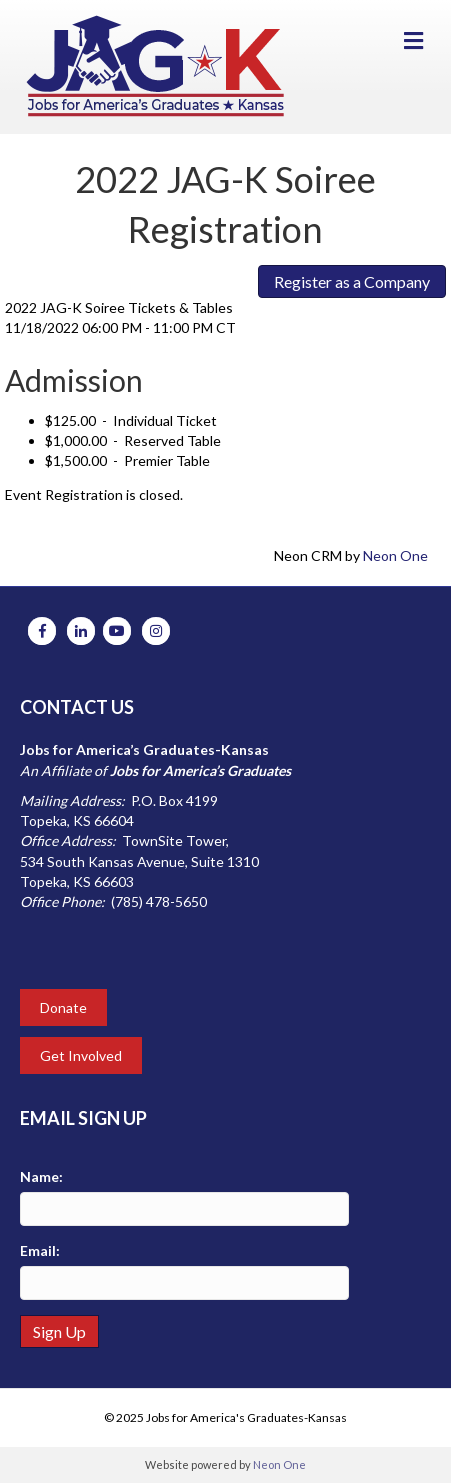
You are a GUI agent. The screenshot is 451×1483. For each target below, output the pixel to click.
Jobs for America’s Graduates (200, 770)
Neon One (395, 555)
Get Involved (81, 1055)
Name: (41, 1176)
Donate (63, 1007)
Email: (40, 1250)
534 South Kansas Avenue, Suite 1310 (139, 861)
